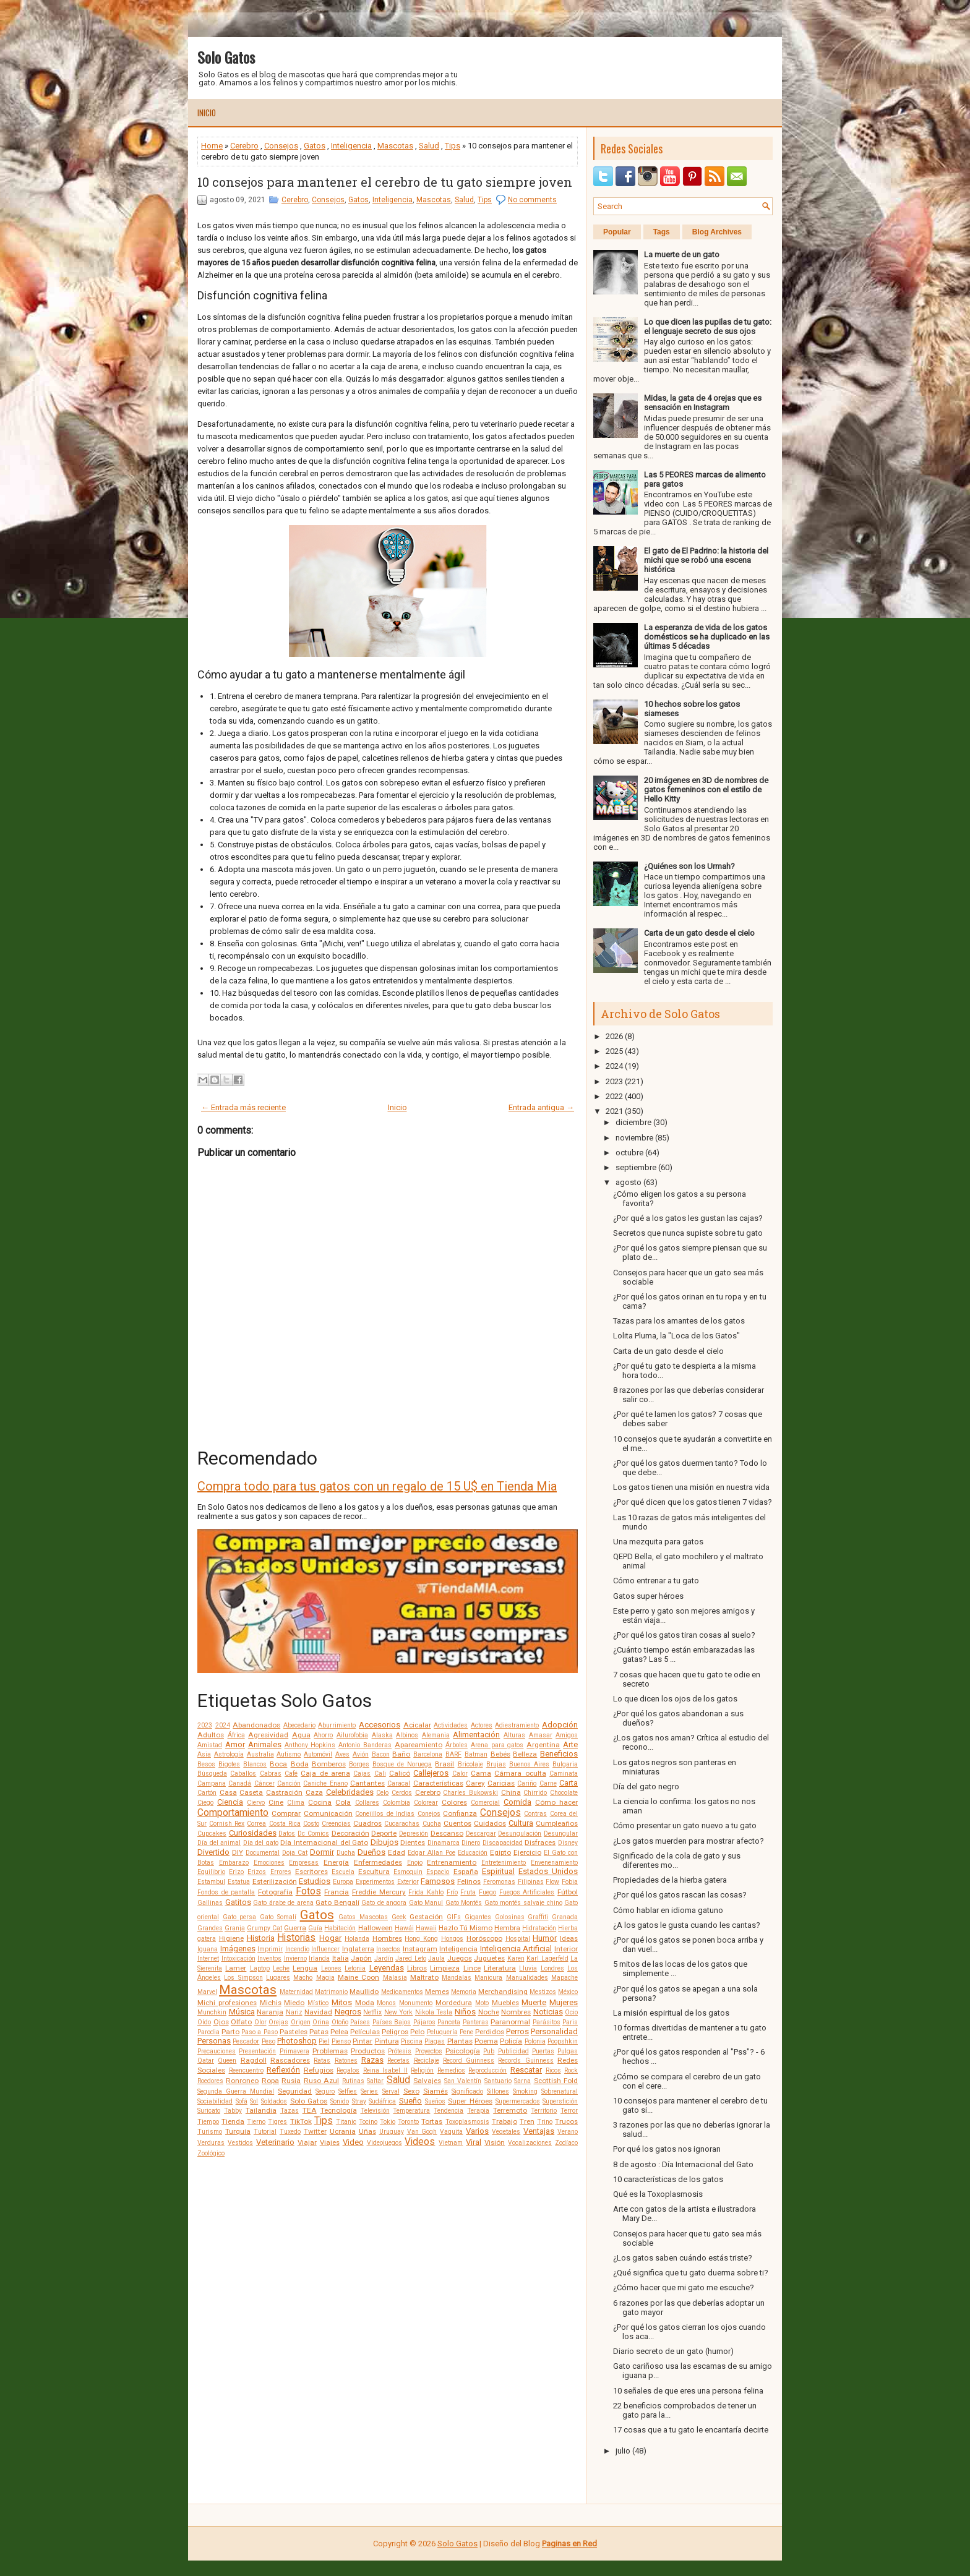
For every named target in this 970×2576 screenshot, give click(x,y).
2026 (614, 1036)
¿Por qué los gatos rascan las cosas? (680, 1894)
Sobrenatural (559, 2091)
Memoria (463, 1992)
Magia (325, 1978)
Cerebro (244, 145)
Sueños (435, 2101)
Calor (460, 1773)
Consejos (281, 145)
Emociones (269, 1863)
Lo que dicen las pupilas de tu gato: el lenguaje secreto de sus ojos (707, 326)
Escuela (343, 1872)
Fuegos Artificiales (527, 1892)
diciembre (633, 1122)
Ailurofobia (352, 1735)
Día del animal (219, 1843)
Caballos (243, 1773)
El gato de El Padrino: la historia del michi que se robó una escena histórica (706, 560)
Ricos (553, 2070)
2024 (222, 1725)
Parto (230, 2031)
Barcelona (427, 1754)
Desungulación (519, 1833)
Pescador (246, 2041)
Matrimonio (331, 1992)
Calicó (399, 1773)
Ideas (569, 1938)
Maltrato (424, 1977)
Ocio (571, 2012)
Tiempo (208, 2122)
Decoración (350, 1833)
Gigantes (478, 1917)
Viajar (307, 2142)
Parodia (208, 2032)
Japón (361, 1958)
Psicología (462, 2051)
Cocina (320, 1802)
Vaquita (451, 2132)
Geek (399, 1917)
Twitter (315, 2131)
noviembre (634, 1137)
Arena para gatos (497, 1745)
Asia (204, 1754)
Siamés (435, 2091)
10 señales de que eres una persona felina (688, 2390)
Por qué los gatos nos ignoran (667, 2149)
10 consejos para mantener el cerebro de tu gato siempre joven (384, 182)
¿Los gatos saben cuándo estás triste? (682, 2257)
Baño (401, 1754)
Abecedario (299, 1725)
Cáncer (264, 1783)
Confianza (460, 1813)
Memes (437, 1991)
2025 (614, 1051)
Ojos (221, 2022)
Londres (552, 1968)
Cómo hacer (556, 1802)
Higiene (231, 1938)
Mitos (342, 2002)
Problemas (330, 2051)
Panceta (448, 2022)
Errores (280, 1872)
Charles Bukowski (470, 1793)
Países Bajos (391, 2022)
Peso (268, 2041)
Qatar (205, 2060)
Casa (228, 1792)
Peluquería (442, 2032)
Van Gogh (422, 2132)
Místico (317, 2003)
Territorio (544, 2111)
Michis (270, 2002)
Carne (548, 1783)
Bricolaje (470, 1764)
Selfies (347, 2091)
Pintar (362, 2041)
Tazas (289, 2111)
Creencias (336, 1824)
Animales (264, 1744)
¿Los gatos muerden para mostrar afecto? (688, 1841)
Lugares (278, 1978)
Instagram (420, 1949)
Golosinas (510, 1917)
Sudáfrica (382, 2101)
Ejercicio (527, 1852)
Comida (517, 1802)
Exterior (408, 1882)
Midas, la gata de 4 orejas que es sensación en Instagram (703, 402)
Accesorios (379, 1724)
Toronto (408, 2122)
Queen (227, 2060)
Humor (545, 1938)
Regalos (348, 2070)
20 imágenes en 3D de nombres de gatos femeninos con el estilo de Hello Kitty (706, 789)
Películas (365, 2031)
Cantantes (367, 1783)
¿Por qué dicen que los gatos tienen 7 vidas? (692, 1502)
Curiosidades (253, 1833)
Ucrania (343, 2131)
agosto (629, 1182)
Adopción (560, 1724)
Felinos (469, 1881)
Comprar (286, 1813)
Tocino (368, 2122)
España (465, 1871)
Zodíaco (566, 2143)
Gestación (426, 1916)
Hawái (404, 1928)
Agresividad (268, 1735)
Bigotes (229, 1764)
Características (438, 1783)
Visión (494, 2142)
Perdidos (489, 2031)
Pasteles (293, 2031)
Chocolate (564, 1793)
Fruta (468, 1892)
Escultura (374, 1871)
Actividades (451, 1725)
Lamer (235, 1968)
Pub (488, 2051)
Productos (368, 2051)
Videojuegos (384, 2143)
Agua (301, 1735)
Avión (361, 1754)
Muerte (533, 2002)
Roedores (210, 2081)
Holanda (357, 1939)
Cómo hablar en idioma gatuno (668, 1910)
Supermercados (518, 2101)
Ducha (346, 1853)
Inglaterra (358, 1949)
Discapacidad (503, 1843)
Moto (482, 2003)
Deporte (384, 1833)
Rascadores (290, 2060)
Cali (380, 1773)
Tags (661, 232)
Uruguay (391, 2132)
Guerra (295, 1927)
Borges (359, 1764)
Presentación (257, 2051)
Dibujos (384, 1842)
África (236, 1735)
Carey (475, 1783)
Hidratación (539, 1928)
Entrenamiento (451, 1862)
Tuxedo (290, 2132)
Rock (571, 2070)
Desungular (561, 1833)
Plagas (434, 2041)
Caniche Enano (325, 1783)
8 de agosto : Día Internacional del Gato (683, 2164)
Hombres (387, 1938)
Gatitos (238, 1902)
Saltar (375, 2081)
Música (242, 2011)
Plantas (460, 2041)
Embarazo (234, 1863)
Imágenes (237, 1948)
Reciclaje (426, 2060)
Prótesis (399, 2051)
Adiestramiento (517, 1725)
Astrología (229, 1754)
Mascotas (395, 145)
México (568, 1992)
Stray (359, 2101)
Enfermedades (378, 1862)
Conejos (429, 1814)
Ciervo (256, 1803)
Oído (204, 2022)
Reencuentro (246, 2070)
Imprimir (270, 1949)
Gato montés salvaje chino (523, 1903)
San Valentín (462, 2081)
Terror (569, 2111)
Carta (568, 1782)
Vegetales (506, 2132)
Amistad (209, 1745)
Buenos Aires (529, 1764)
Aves (342, 1754)
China (511, 1792)
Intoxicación (238, 1958)
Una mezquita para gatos (658, 1541)
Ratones (346, 2060)
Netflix (372, 2012)
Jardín (383, 1958)
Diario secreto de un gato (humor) (673, 2351)
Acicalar (417, 1725)
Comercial (485, 1803)
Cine (275, 1802)
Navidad (318, 2012)
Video (353, 2142)
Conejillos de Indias (384, 1814)
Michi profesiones (227, 2002)
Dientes (412, 1842)
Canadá (239, 1783)
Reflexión (283, 2069)
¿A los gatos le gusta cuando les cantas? (686, 1925)
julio (623, 2450)
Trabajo (504, 2121)
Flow (552, 1882)
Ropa (270, 2080)
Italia (340, 1958)
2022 (614, 1096)
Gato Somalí (278, 1917)
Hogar (330, 1938)
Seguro (325, 2091)
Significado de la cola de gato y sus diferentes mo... (676, 1860)
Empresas (304, 1863)
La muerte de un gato (681, 254)
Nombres (516, 2012)
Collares (367, 1803)
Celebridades (350, 1792)
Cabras (270, 1773)
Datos (286, 1833)
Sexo (411, 2091)
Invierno (295, 1958)
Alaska (382, 1735)
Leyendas (386, 1967)
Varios (477, 2131)
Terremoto (510, 2110)
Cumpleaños (557, 1823)
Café (291, 1773)
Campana (211, 1783)
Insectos (388, 1949)
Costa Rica (285, 1824)
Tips (452, 145)
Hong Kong (421, 1939)
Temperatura (411, 2111)
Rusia (291, 2080)
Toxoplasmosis (467, 2122)
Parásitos (546, 2022)
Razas (372, 2060)
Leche (281, 1968)
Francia (336, 1892)
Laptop (260, 1968)
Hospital (517, 1939)
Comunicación (328, 1813)
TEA (310, 2110)
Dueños (371, 1852)
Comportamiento (232, 1812)
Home (212, 145)
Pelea (339, 2031)
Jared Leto (410, 1958)
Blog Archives (717, 232)
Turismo (209, 2132)
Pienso (341, 2041)
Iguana (207, 1949)
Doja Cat (294, 1853)
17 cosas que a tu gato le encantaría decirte (690, 2429)
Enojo (415, 1863)
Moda (364, 2002)
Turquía (238, 2131)
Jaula (436, 1958)
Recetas (398, 2060)
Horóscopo (484, 1938)
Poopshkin (562, 2041)
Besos (206, 1764)
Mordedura (454, 2002)
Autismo (289, 1754)
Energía (336, 1862)
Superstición (560, 2101)
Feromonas (499, 1882)
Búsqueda (212, 1773)
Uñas (367, 2131)
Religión (422, 2070)
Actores (481, 1725)
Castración (284, 1792)
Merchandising (503, 1991)
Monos (386, 2003)
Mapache (564, 1978)
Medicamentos (402, 1992)
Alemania (436, 1735)
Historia (261, 1938)
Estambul (211, 1882)
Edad (396, 1852)
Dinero (470, 1843)
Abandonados (256, 1725)
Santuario (498, 2081)
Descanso (447, 1833)
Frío (452, 1892)
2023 (204, 1725)
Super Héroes (470, 2101)
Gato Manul (426, 1903)
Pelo (417, 2031)
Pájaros (424, 2022)
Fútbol (567, 1892)
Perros (517, 2031)
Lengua (305, 1968)
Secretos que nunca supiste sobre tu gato (688, 1233)
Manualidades (527, 1978)
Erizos (256, 1872)
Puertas (543, 2051)
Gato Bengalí (337, 1902)
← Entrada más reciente (243, 1107)
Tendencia (448, 2111)
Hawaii (426, 1928)
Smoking (525, 2091)
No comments (532, 199)
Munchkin (211, 2012)
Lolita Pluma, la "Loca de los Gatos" (676, 1335)
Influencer (325, 1949)
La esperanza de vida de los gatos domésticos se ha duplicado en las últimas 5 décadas (707, 637)
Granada (565, 1917)
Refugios (318, 2070)
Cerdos (402, 1793)
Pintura (387, 2041)
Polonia (535, 2041)
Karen (516, 1958)
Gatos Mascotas (363, 1917)
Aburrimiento (337, 1725)
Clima (295, 1803)
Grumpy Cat (264, 1928)
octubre (629, 1152)
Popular (617, 232)
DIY (237, 1852)
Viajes (330, 2142)
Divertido (213, 1852)
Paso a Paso (259, 2032)
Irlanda (319, 1958)
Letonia (355, 1968)
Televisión (375, 2111)
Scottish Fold (556, 2080)
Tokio (387, 2122)
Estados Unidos (548, 1871)
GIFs (454, 1917)
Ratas (322, 2060)
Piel (324, 2041)
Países (360, 2022)
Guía (315, 1928)
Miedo (294, 2002)
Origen (301, 2022)
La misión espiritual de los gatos (671, 2013)
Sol (254, 2101)
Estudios (314, 1881)
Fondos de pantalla (226, 1892)
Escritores (311, 1871)
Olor (260, 2022)
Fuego (487, 1892)
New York (398, 2012)
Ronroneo (242, 2080)
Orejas (278, 2022)
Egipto (500, 1852)
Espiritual (498, 1871)
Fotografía (275, 1892)
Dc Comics (313, 1833)
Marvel (207, 1992)
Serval (391, 2091)
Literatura (500, 1968)
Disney (568, 1843)
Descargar (481, 1833)
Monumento (415, 2003)
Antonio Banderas (365, 1745)
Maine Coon (358, 1977)
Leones (331, 1968)
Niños (465, 2011)
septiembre (636, 1167)
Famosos (438, 1881)
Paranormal (510, 2022)
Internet (208, 1958)
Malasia (395, 1978)
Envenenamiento (554, 1863)
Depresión (413, 1833)
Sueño (410, 2100)
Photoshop (297, 2040)
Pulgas (567, 2051)
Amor (235, 1744)
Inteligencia (351, 145)
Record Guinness (468, 2060)
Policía (511, 2041)
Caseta (251, 1792)
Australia (260, 1754)
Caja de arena (325, 1773)
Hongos (452, 1939)
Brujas (496, 1764)
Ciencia (230, 1802)
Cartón (207, 1793)
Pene (466, 2032)
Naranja (270, 2012)
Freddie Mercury (379, 1892)
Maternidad (296, 1992)
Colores (454, 1802)
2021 (614, 1111)
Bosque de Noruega (402, 1764)
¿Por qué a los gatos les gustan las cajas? (688, 1218)
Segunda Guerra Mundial (235, 2091)
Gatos (314, 145)
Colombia (396, 1803)
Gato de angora (383, 1903)
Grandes (210, 1928)
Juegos (459, 1958)
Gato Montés (464, 1903)
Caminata (563, 1773)
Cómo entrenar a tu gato (656, 1580)
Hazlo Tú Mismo (465, 1927)
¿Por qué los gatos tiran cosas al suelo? (684, 1635)
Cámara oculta (520, 1773)
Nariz (294, 2012)
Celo (382, 1793)
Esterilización (274, 1881)
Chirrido (535, 1793)
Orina (320, 2022)
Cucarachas (401, 1824)
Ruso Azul (321, 2080)
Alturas (514, 1735)
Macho (302, 1978)
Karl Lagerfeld (547, 1958)
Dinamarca (443, 1843)
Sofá (241, 2101)
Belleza (525, 1754)
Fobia (570, 1882)
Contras (535, 1814)
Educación (472, 1853)
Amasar (540, 1735)
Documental (263, 1853)
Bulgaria (565, 1764)
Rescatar (526, 2069)
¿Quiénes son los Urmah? (689, 866)
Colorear (426, 1803)
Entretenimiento (503, 1863)
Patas (318, 2031)
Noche (488, 2012)
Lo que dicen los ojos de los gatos (675, 1698)
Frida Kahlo (426, 1892)
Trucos (566, 2121)
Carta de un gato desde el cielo (699, 933)
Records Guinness (525, 2060)
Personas (214, 2040)
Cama (481, 1773)
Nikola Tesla (434, 2012)
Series (369, 2091)
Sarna (522, 2081)
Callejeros (431, 1773)
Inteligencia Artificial (516, 1948)
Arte (570, 1744)
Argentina (543, 1744)
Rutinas (353, 2081)
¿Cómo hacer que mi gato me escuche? (683, 2287)
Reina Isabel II (385, 2070)
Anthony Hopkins (310, 1745)
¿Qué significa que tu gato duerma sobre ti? (690, 2272)
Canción (289, 1783)
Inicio (206, 112)
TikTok (301, 2121)
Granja (235, 1928)
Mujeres (563, 2002)
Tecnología (338, 2110)
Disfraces (540, 1842)
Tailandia (261, 2110)
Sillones (498, 2091)
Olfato (241, 2022)
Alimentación (476, 1734)
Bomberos (329, 1764)
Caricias (501, 1783)
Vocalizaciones (530, 2143)
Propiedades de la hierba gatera (670, 1880)
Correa (256, 1824)
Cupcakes (211, 1833)
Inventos (269, 1958)
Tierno (256, 2122)
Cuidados (490, 1823)
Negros (348, 2011)
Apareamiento (418, 1744)
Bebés (500, 1754)
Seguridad (295, 2091)
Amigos (567, 1735)
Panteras (476, 2022)
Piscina (412, 2041)
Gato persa (240, 1917)
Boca (278, 1764)
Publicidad (513, 2051)
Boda (300, 1764)
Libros (417, 1968)
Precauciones (216, 2051)
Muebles (505, 2002)
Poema (486, 2041)
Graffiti (538, 1917)
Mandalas (456, 1978)
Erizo (236, 1872)
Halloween (375, 1927)
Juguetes (489, 1958)
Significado (467, 2091)
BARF (453, 1754)
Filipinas (531, 1882)
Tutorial (265, 2132)
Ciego (205, 1803)
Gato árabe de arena (283, 1903)
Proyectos (428, 2051)
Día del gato (260, 1843)
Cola (343, 1802)
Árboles (456, 1745)
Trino (544, 2122)
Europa (343, 1882)
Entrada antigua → (541, 1107)
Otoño (340, 2022)
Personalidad (554, 2031)
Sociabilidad (215, 2101)
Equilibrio (211, 1872)
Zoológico (211, 2153)
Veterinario (275, 2142)
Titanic (346, 2122)
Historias (296, 1937)
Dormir (322, 1852)
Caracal (398, 1783)
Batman (476, 1754)
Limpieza (445, 1968)
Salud (429, 145)
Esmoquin (408, 1872)
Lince (472, 1968)
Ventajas (538, 2131)
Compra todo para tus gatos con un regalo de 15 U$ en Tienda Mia (377, 1486)
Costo (311, 1824)
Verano (567, 2132)
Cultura (521, 1823)
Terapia (478, 2111)
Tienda (232, 2121)
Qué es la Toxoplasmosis (658, 2194)
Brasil (444, 1764)
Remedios (451, 2070)
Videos (420, 2141)
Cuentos (457, 1823)
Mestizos (543, 1992)
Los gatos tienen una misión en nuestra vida (691, 1487)
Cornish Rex (226, 1824)
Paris (570, 2022)
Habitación (340, 1928)
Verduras (211, 2143)
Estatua (239, 1882)
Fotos (308, 1891)
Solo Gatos (226, 57)
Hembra (507, 1927)
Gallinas (210, 1903)
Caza (314, 1792)
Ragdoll (254, 2060)
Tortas (431, 2121)
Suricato (208, 2111)
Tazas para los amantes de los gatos (679, 1320)
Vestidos (240, 2143)
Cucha (432, 1824)
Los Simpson (243, 1978)
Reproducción (487, 2070)
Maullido (364, 1991)
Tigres (277, 2122)
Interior (566, 1949)
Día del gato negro (646, 1786)
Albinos (407, 1735)
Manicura (488, 1978)
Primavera (294, 2051)
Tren (527, 2121)
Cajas (362, 1773)
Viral (473, 2142)
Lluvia (528, 1968)
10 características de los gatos (668, 2179)
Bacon (381, 1754)
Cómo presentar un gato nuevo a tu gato (685, 1825)
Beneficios (559, 1753)
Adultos (210, 1735)
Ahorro (323, 1735)
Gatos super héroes (648, 1596)
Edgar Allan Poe (431, 1853)
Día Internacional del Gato (324, 1842)
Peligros (395, 2031)
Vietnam (451, 2143)
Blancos (255, 1764)
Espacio (437, 1872)
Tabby (233, 2111)
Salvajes (427, 2080)
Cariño (526, 1783)
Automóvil (318, 1754)
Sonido (339, 2101)
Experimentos (375, 1882)
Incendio (297, 1949)
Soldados (274, 2101)
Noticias (548, 2011)
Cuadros (367, 1823)
